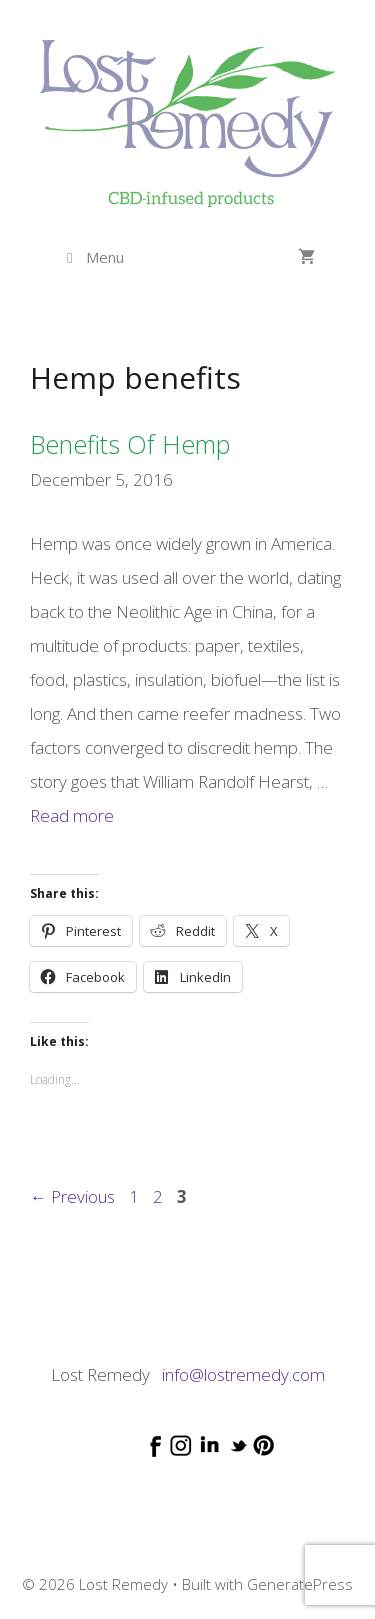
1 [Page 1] (136, 1196)
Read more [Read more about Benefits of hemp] (72, 815)
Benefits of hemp (130, 444)
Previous (72, 1196)
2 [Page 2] (160, 1196)
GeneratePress (300, 1584)
